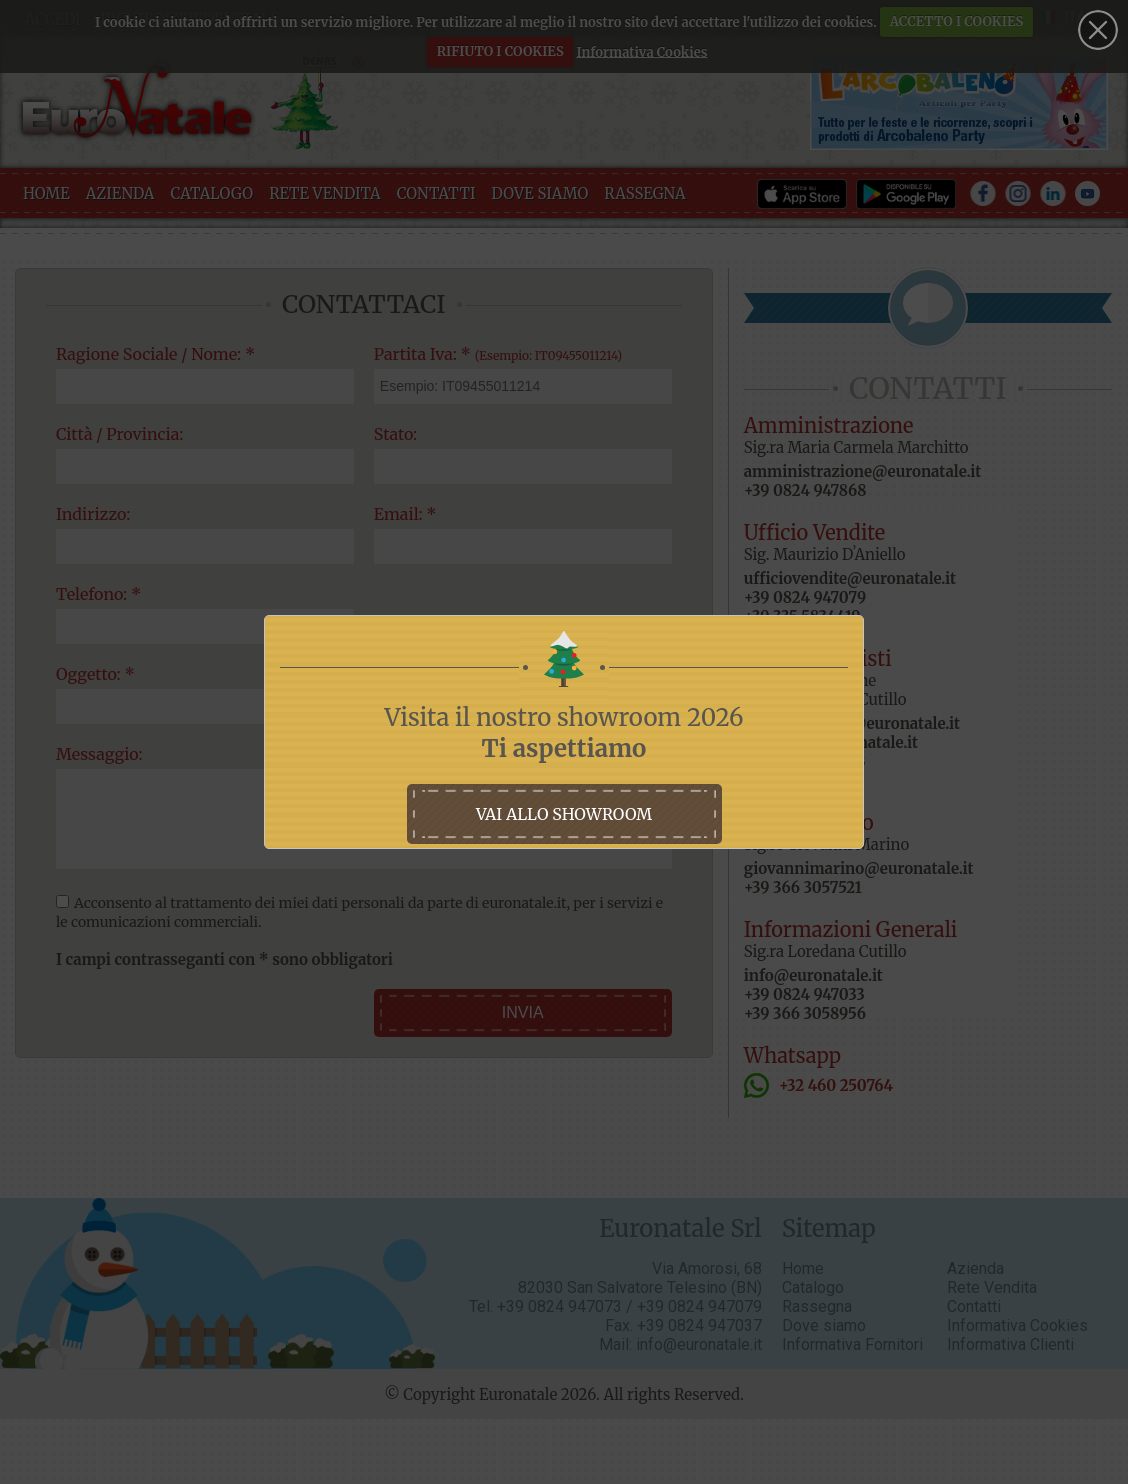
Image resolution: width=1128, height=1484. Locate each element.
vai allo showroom (564, 814)
